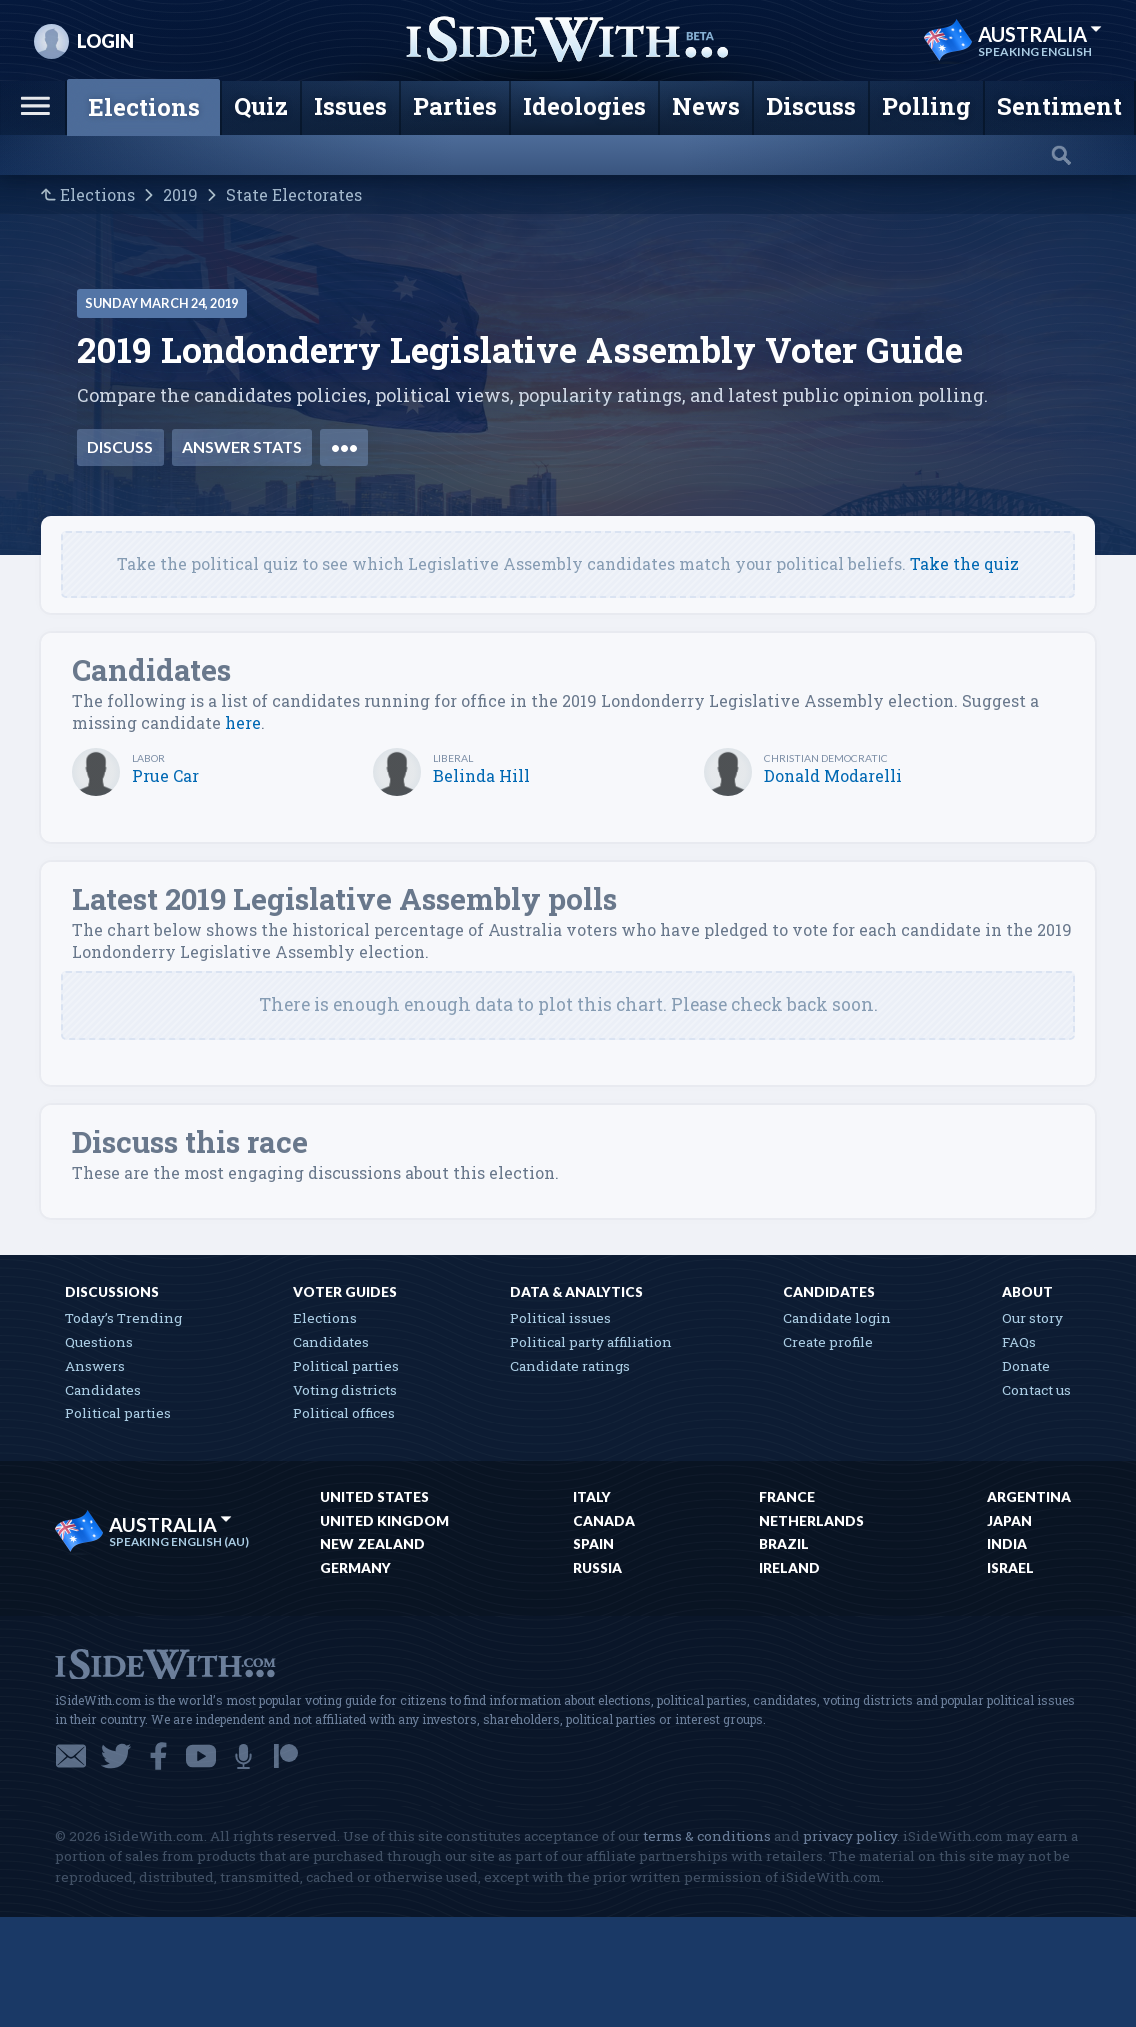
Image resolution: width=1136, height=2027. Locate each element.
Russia (597, 1568)
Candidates (103, 1390)
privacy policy (850, 1836)
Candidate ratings (570, 1366)
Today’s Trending (123, 1318)
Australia (1040, 34)
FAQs (1019, 1342)
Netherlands (811, 1521)
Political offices (344, 1413)
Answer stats (242, 446)
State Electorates (294, 195)
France (787, 1497)
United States (374, 1497)
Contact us (1036, 1390)
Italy (592, 1497)
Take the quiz (964, 563)
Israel (1010, 1568)
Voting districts (345, 1390)
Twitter (116, 1756)
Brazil (784, 1544)
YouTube (201, 1756)
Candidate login (837, 1318)
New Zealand (372, 1544)
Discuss (120, 446)
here (243, 722)
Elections (97, 195)
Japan (1009, 1521)
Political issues (560, 1318)
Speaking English (1035, 52)
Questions (99, 1342)
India (1007, 1544)
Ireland (789, 1568)
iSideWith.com (165, 1662)
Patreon (286, 1756)
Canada (604, 1521)
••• (344, 446)
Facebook (158, 1756)
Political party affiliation (591, 1342)
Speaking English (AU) (179, 1542)
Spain (593, 1544)
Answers (95, 1366)
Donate (1026, 1366)
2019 (180, 195)
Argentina (1029, 1497)
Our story (1032, 1318)
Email (71, 1756)
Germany (355, 1568)
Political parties (118, 1413)
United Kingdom (384, 1521)
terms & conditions (707, 1836)
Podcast (243, 1756)
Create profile (828, 1342)
